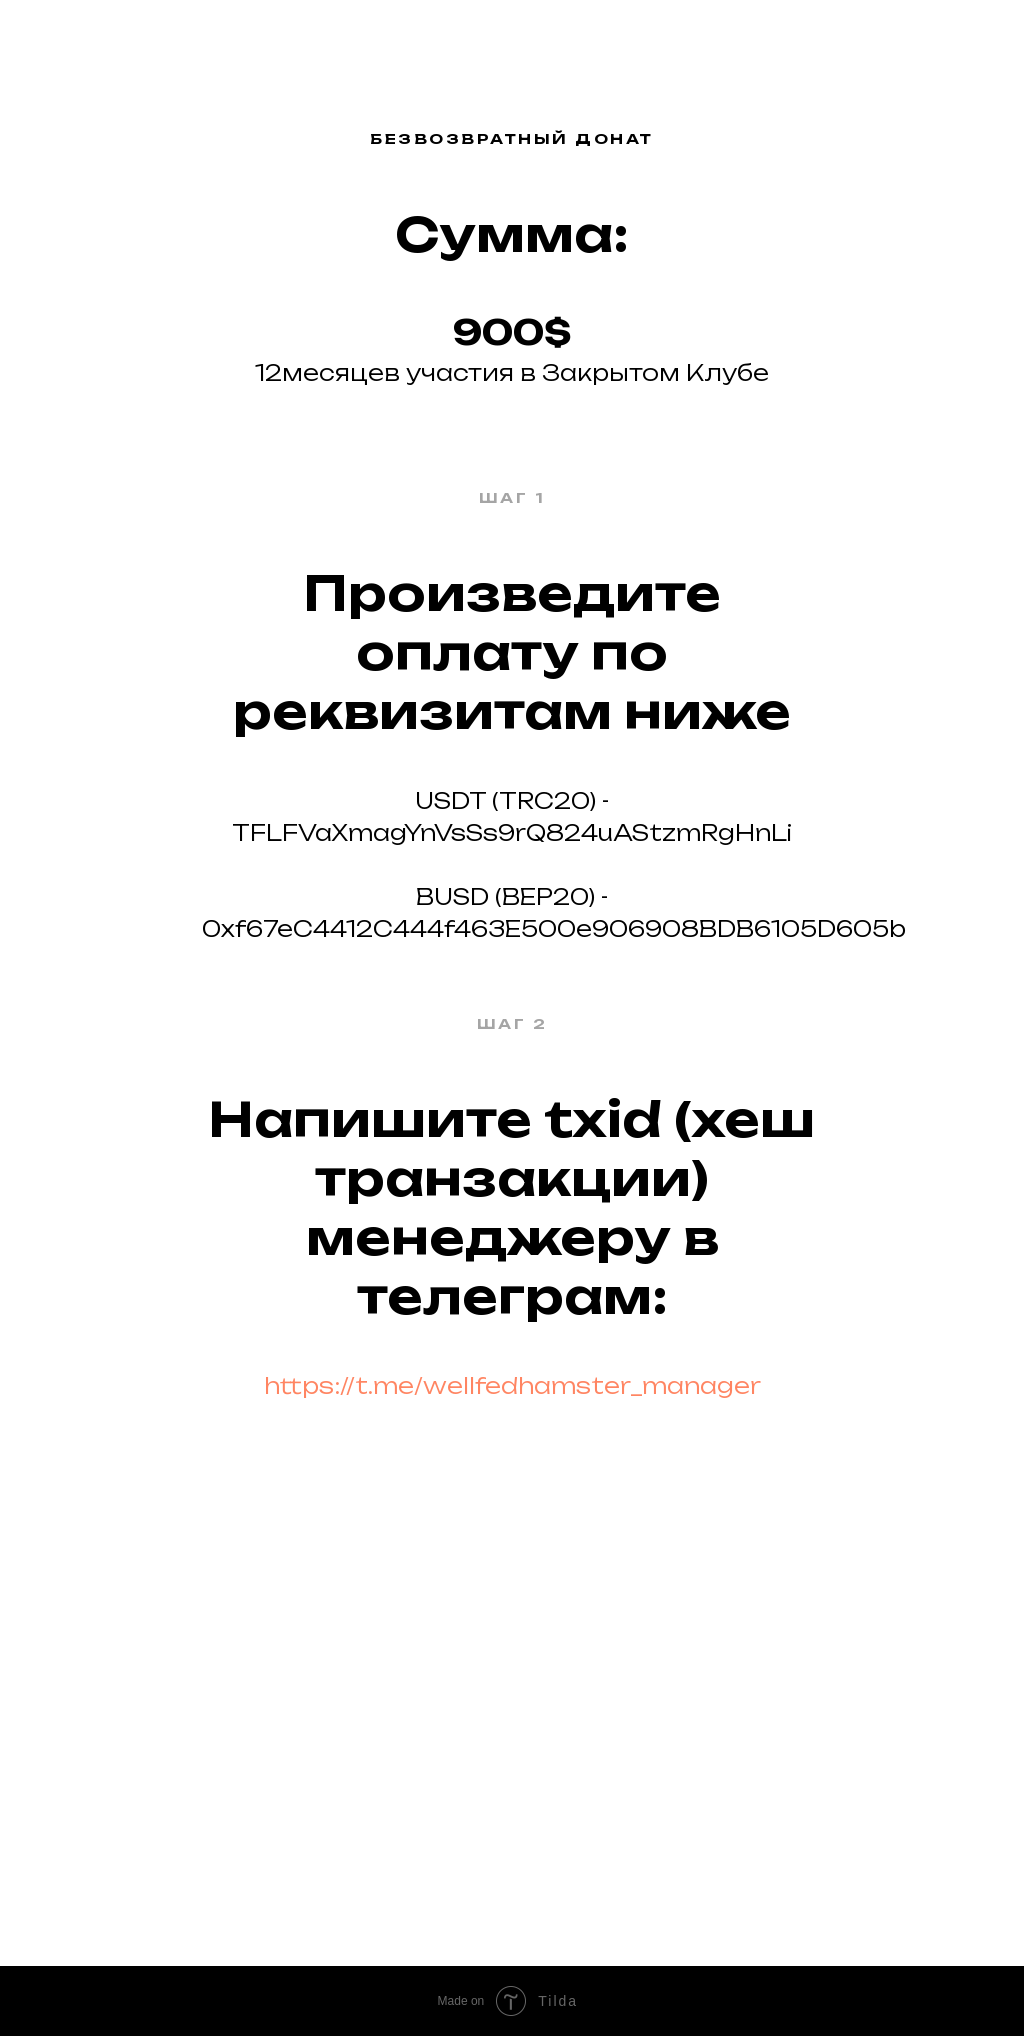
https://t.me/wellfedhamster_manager (512, 1385)
